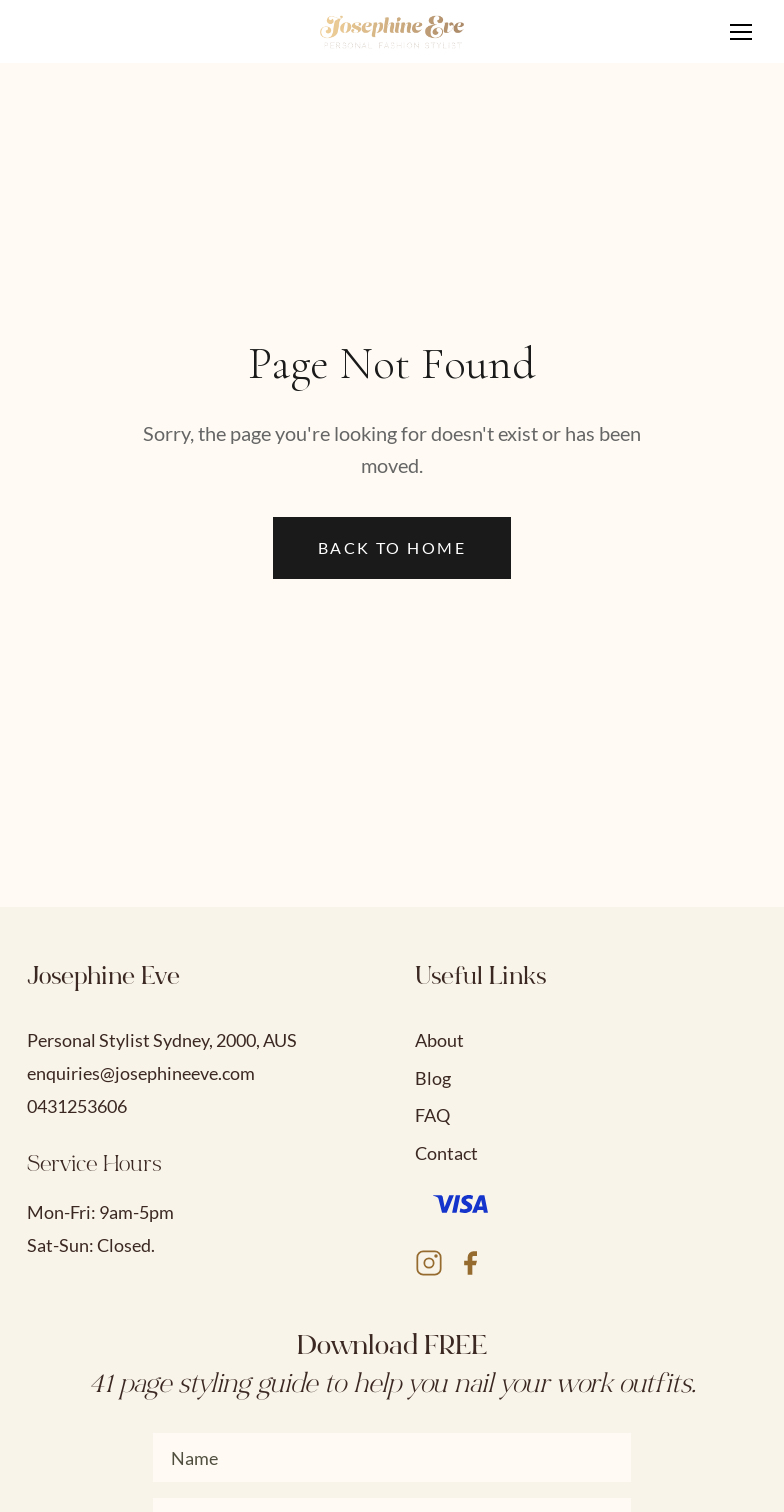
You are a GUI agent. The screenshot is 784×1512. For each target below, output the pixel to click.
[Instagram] (429, 1267)
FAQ (432, 1115)
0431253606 (77, 1106)
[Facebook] (470, 1267)
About (439, 1040)
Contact (446, 1153)
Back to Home (392, 547)
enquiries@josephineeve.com (141, 1073)
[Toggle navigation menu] (741, 32)
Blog (433, 1078)
